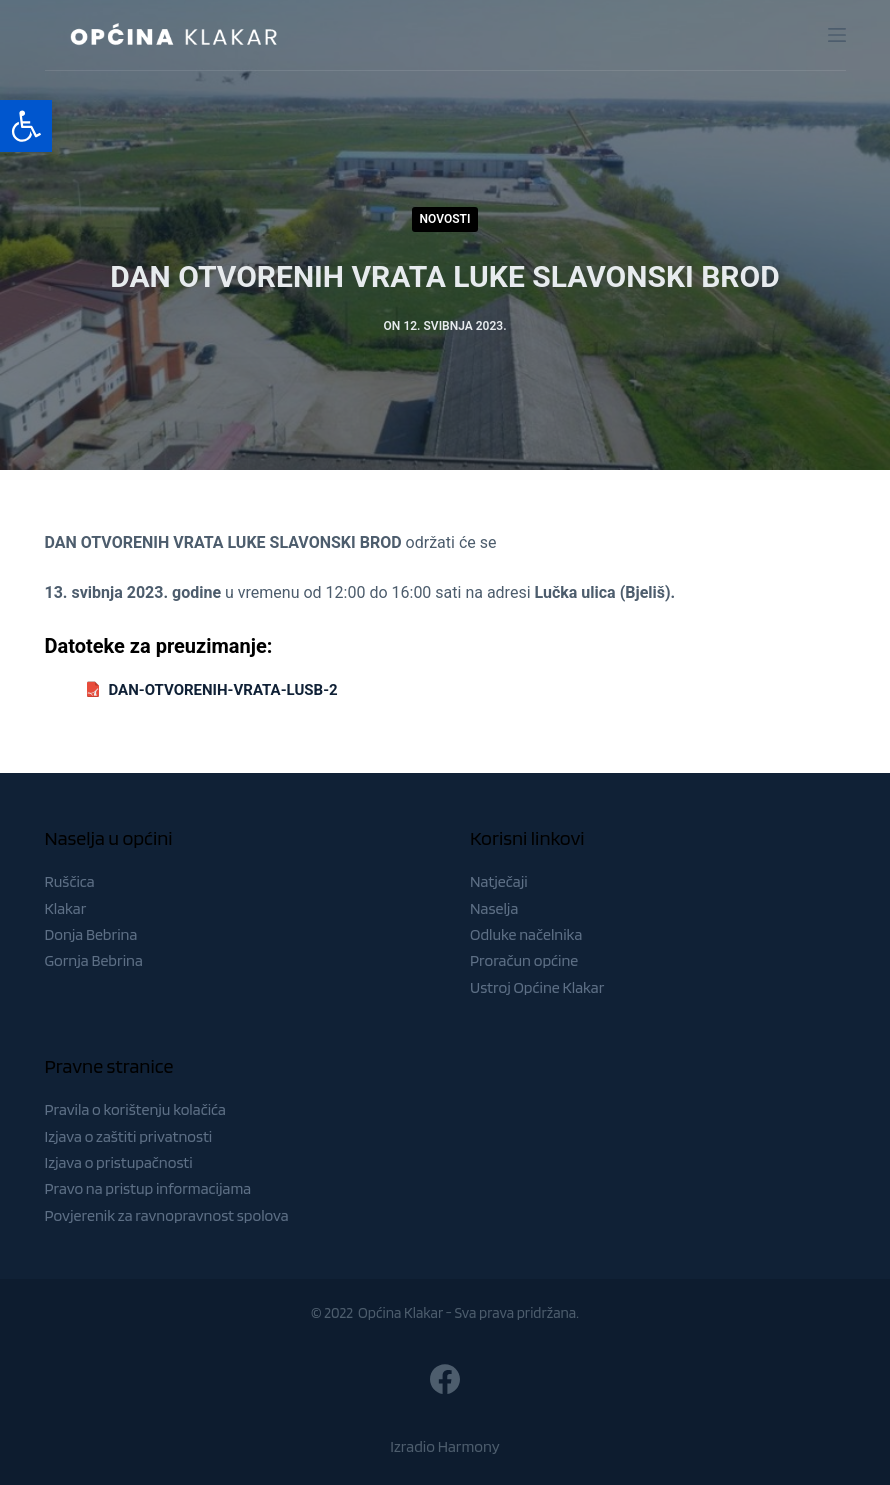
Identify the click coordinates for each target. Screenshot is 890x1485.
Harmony (469, 1446)
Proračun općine (524, 960)
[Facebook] (445, 1379)
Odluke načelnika (526, 934)
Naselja (494, 908)
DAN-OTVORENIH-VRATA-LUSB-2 (223, 690)
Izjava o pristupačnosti (119, 1162)
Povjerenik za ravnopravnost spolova (167, 1215)
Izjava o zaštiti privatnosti (129, 1136)
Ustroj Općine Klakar (537, 987)
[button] (26, 126)
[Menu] (837, 35)
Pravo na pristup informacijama (148, 1188)
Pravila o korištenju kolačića (136, 1109)
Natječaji (499, 881)
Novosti (445, 219)
